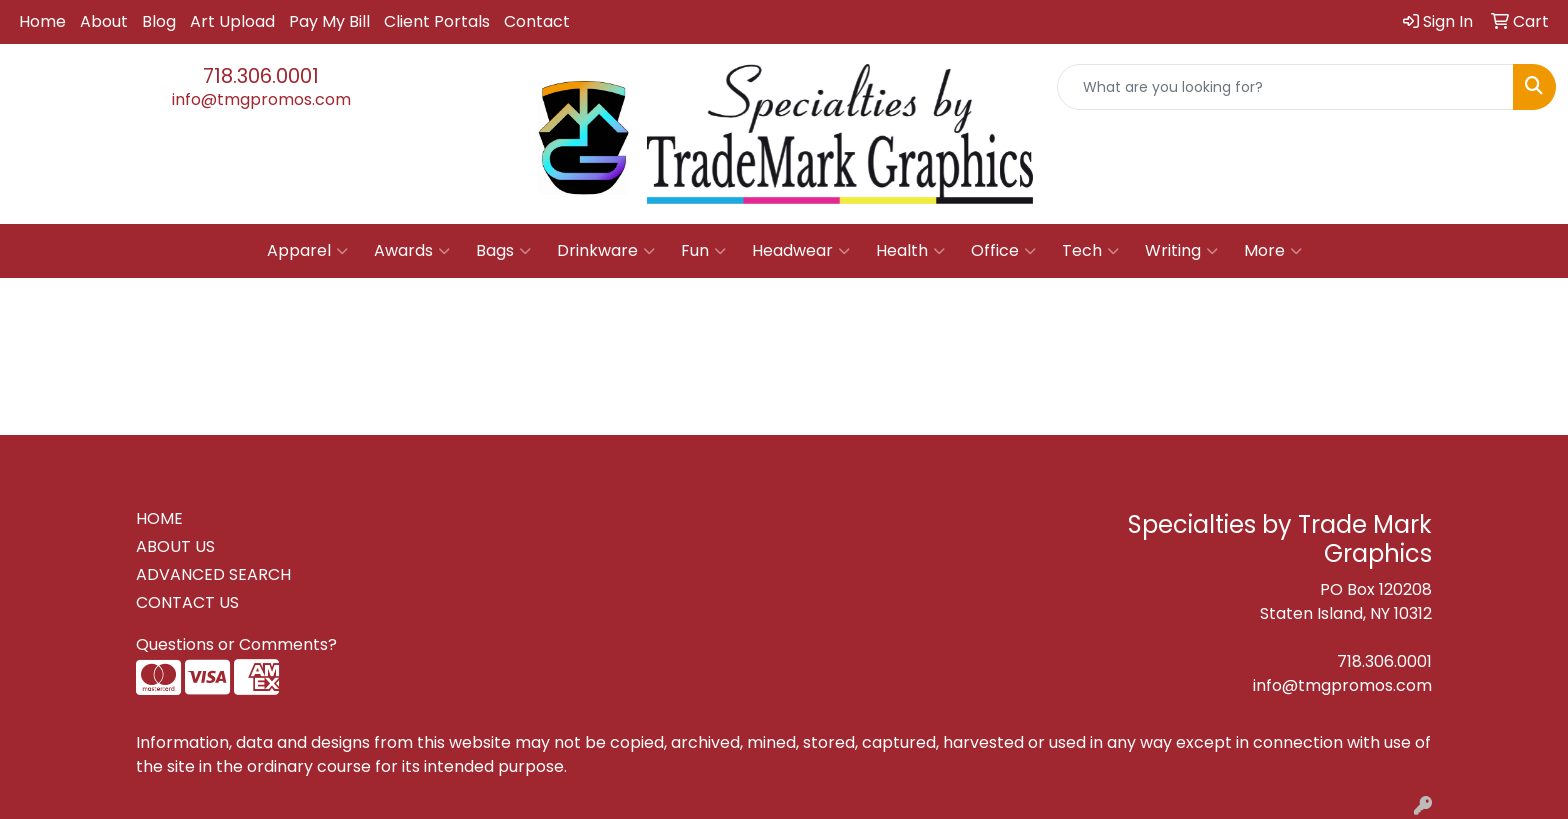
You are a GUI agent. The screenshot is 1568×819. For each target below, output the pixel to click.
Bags (503, 251)
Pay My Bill (329, 21)
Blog (159, 21)
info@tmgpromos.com (261, 99)
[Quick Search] (1285, 87)
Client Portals (437, 21)
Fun (703, 251)
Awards (412, 251)
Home (42, 21)
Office (1003, 251)
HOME (159, 518)
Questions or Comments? (236, 644)
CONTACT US (187, 602)
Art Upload (232, 21)
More (1273, 251)
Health (910, 251)
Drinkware (606, 251)
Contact (537, 21)
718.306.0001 (261, 76)
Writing (1181, 251)
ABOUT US (175, 546)
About (104, 21)
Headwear (801, 251)
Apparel (307, 251)
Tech (1090, 251)
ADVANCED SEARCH (213, 574)
